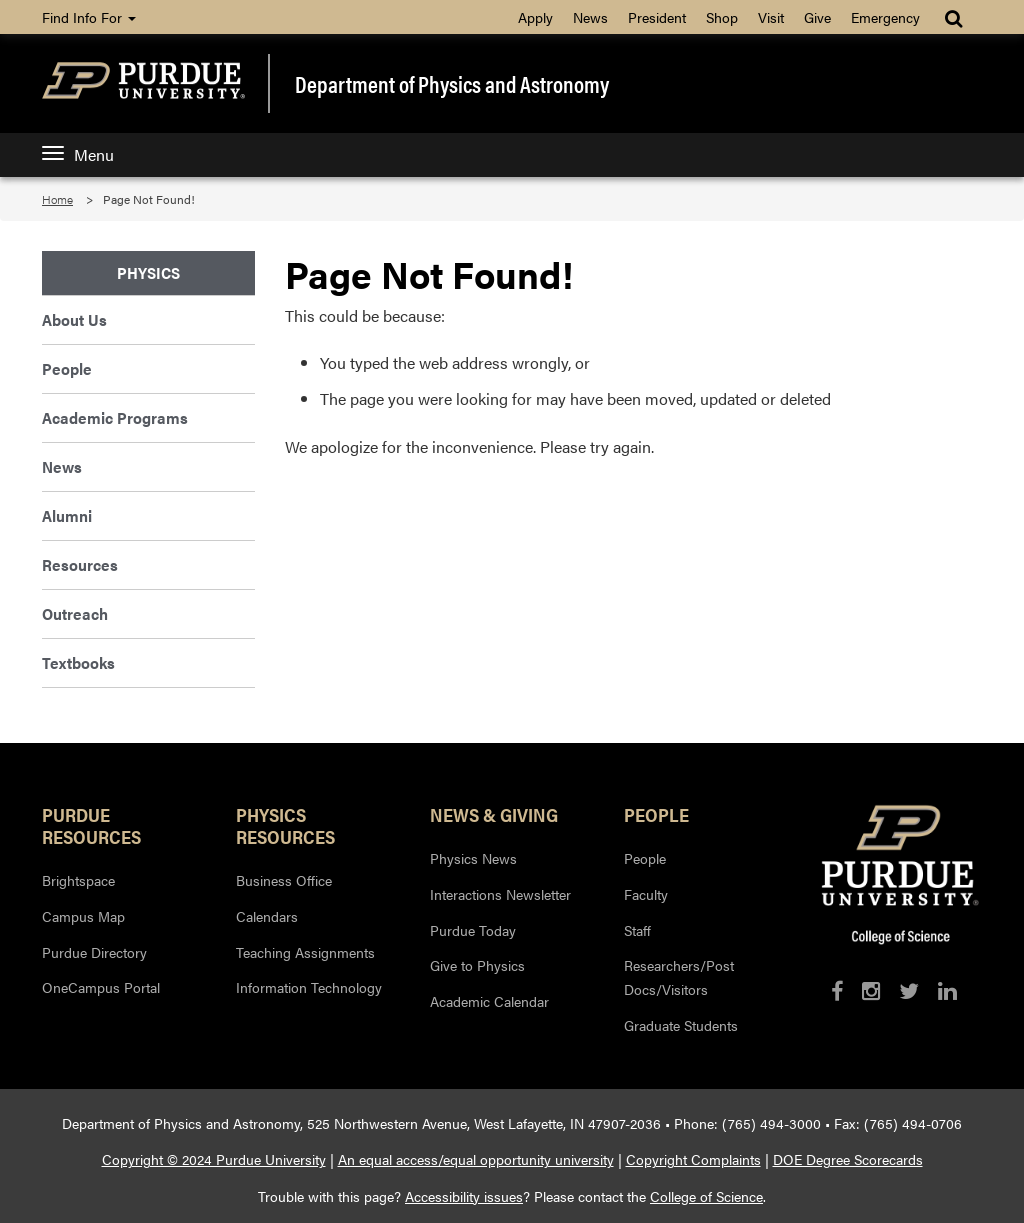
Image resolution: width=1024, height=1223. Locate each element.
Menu (78, 154)
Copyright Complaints (693, 1159)
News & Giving (494, 814)
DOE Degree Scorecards (848, 1159)
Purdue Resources (91, 825)
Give (817, 17)
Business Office (284, 880)
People (67, 368)
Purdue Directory (94, 952)
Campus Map (83, 916)
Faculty (646, 894)
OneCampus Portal (101, 987)
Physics (148, 272)
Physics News (473, 858)
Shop (722, 17)
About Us (74, 319)
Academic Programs (115, 417)
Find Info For (89, 17)
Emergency (885, 17)
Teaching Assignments (305, 952)
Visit (771, 17)
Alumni (67, 515)
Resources (80, 564)
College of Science (706, 1196)
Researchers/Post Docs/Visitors (679, 977)
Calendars (267, 916)
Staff (637, 930)
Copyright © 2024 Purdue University (214, 1159)
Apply (535, 17)
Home (57, 199)
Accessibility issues (464, 1196)
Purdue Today (473, 930)
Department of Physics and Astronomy (452, 83)
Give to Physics (477, 965)
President (657, 17)
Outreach (75, 613)
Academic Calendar (489, 1001)
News (590, 17)
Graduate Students (681, 1025)
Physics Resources (285, 825)
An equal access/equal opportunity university (476, 1159)
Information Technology (309, 987)
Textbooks (78, 662)
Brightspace (78, 880)
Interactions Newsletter (500, 894)
